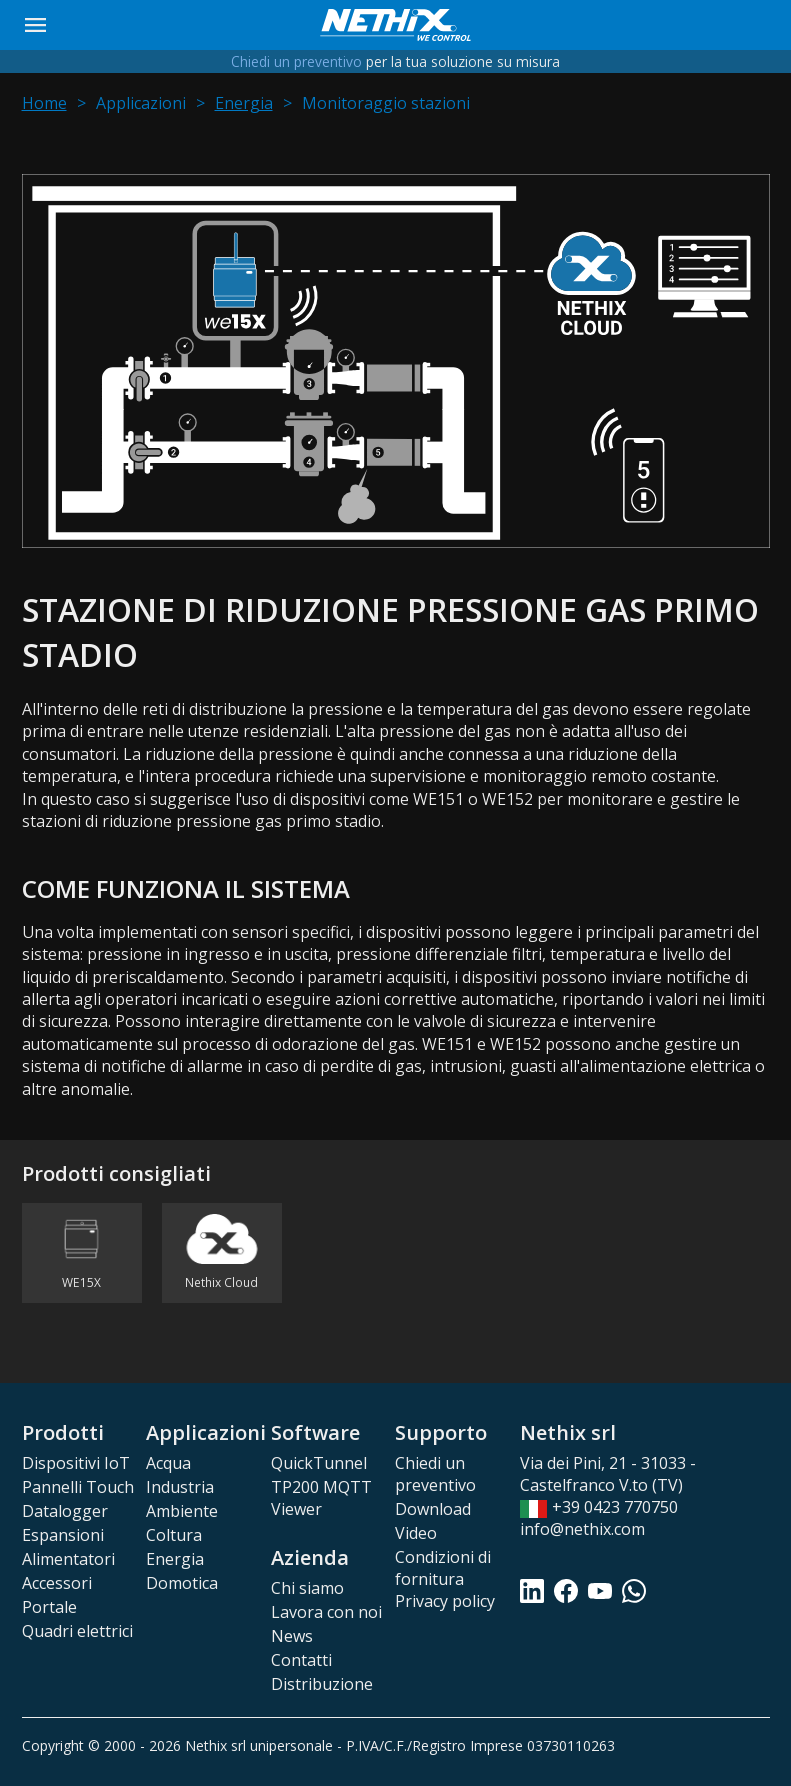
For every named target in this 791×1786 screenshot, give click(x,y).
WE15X (81, 1283)
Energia (244, 103)
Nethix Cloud (221, 1283)
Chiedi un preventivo (296, 61)
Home (44, 103)
